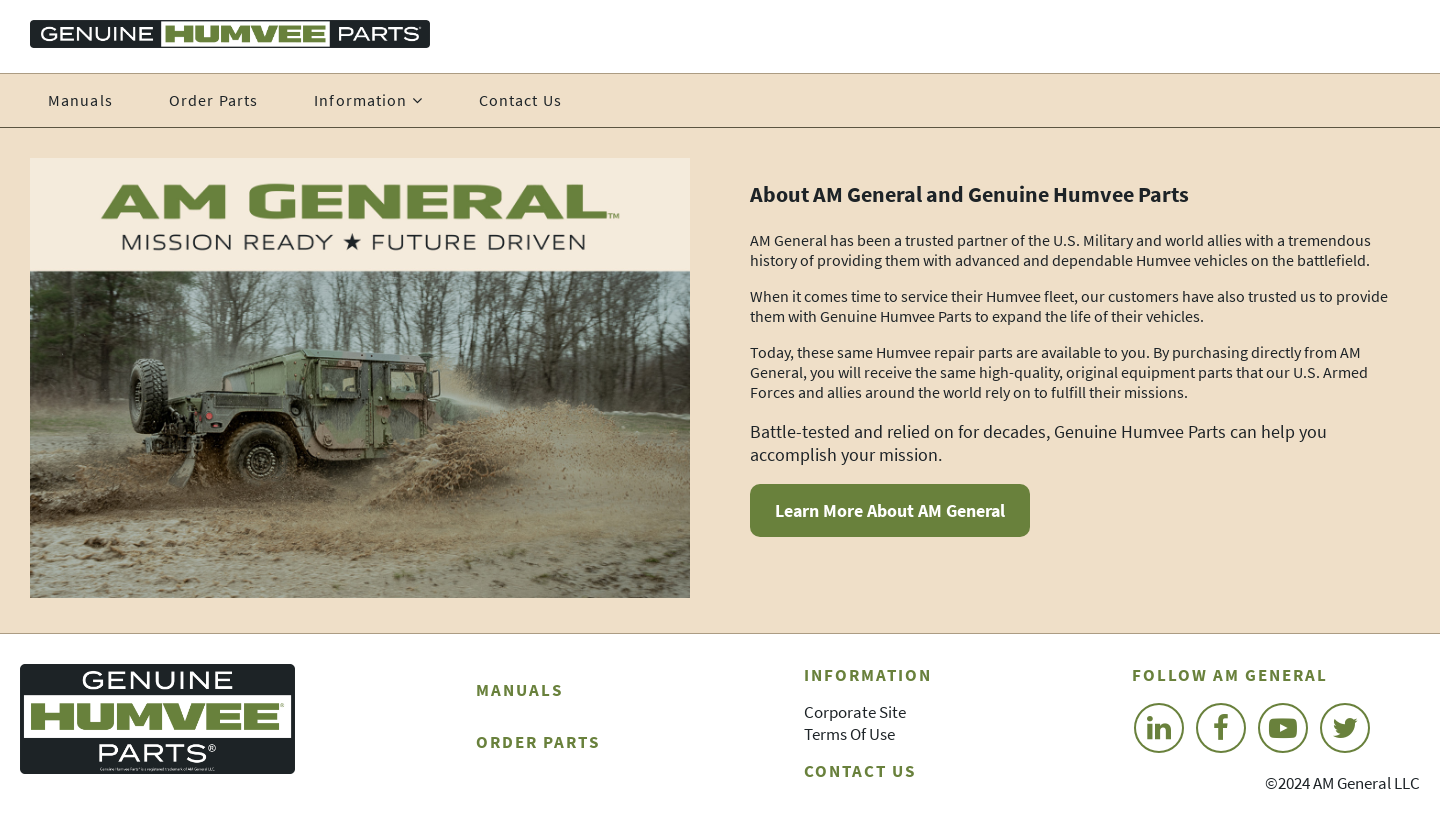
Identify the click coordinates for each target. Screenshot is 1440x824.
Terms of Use (849, 734)
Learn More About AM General (890, 510)
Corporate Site (855, 712)
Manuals (80, 100)
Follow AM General (1230, 675)
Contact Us (520, 100)
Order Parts (213, 100)
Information (868, 675)
